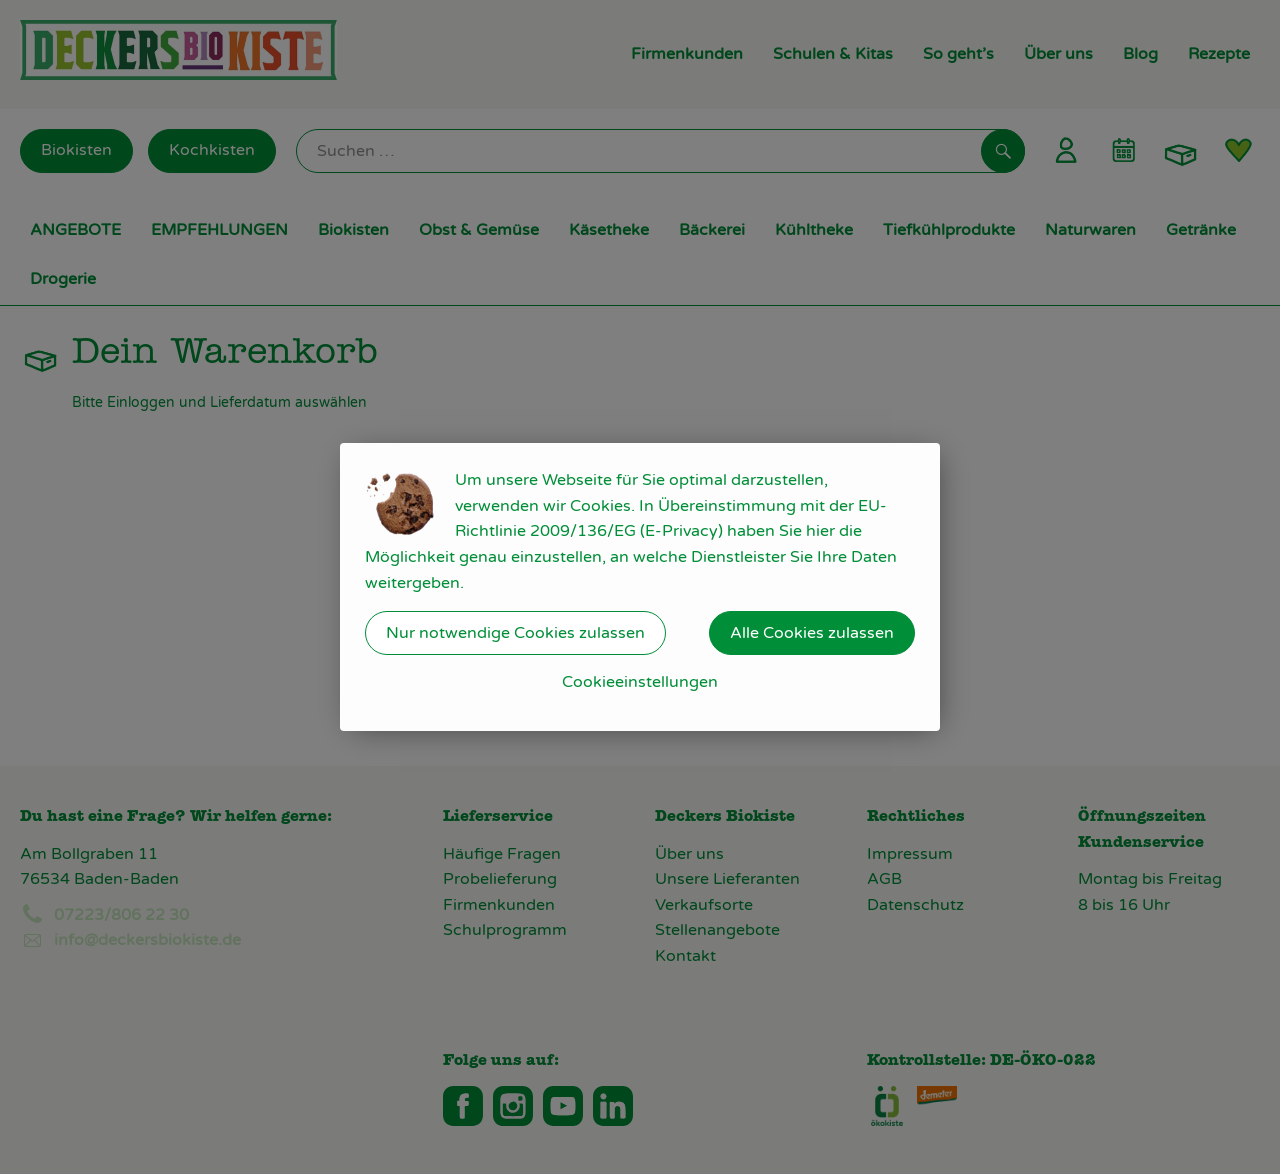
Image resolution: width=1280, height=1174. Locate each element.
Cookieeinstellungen (640, 682)
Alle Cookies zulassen (812, 633)
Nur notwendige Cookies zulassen (515, 633)
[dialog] (640, 587)
